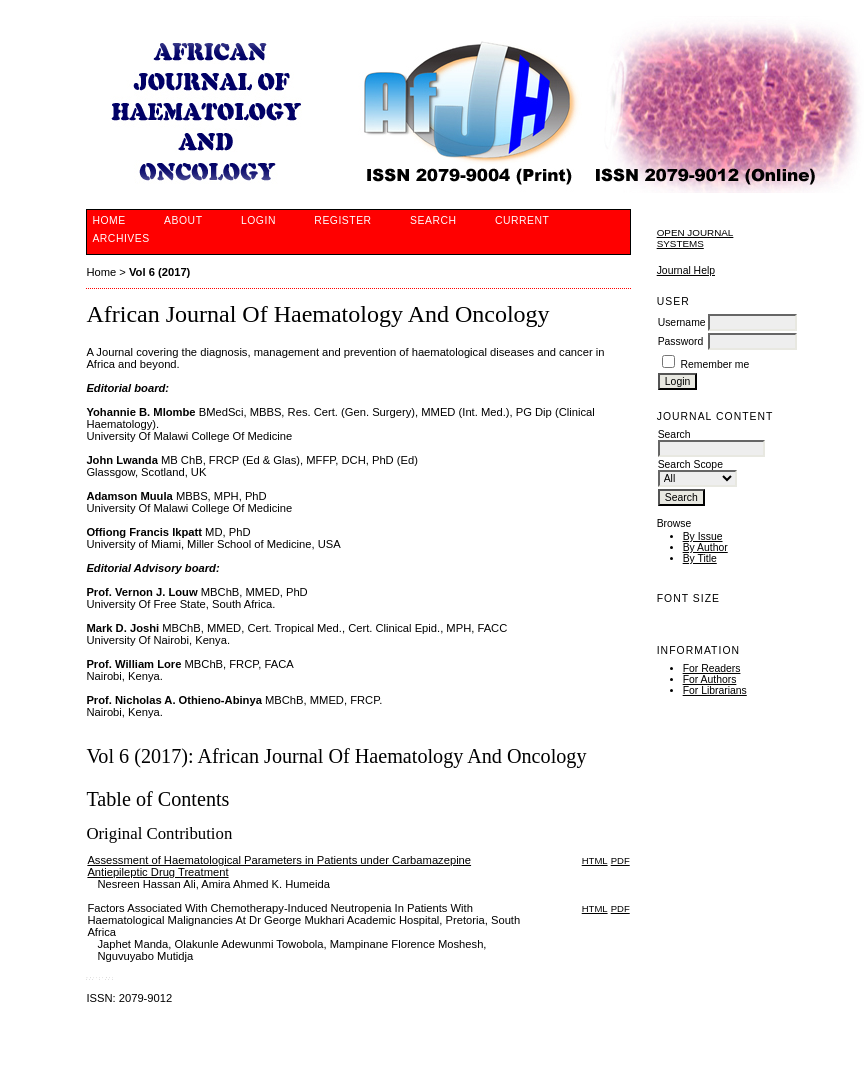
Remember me (715, 364)
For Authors (710, 679)
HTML (595, 860)
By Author (705, 547)
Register (342, 220)
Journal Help (686, 270)
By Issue (703, 536)
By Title (700, 558)
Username (682, 322)
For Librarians (715, 690)
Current (522, 220)
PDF (620, 860)
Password (681, 341)
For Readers (712, 668)
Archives (120, 238)
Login (258, 220)
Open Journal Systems (695, 238)
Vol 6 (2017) (159, 272)
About (183, 220)
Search (433, 220)
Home (108, 220)
